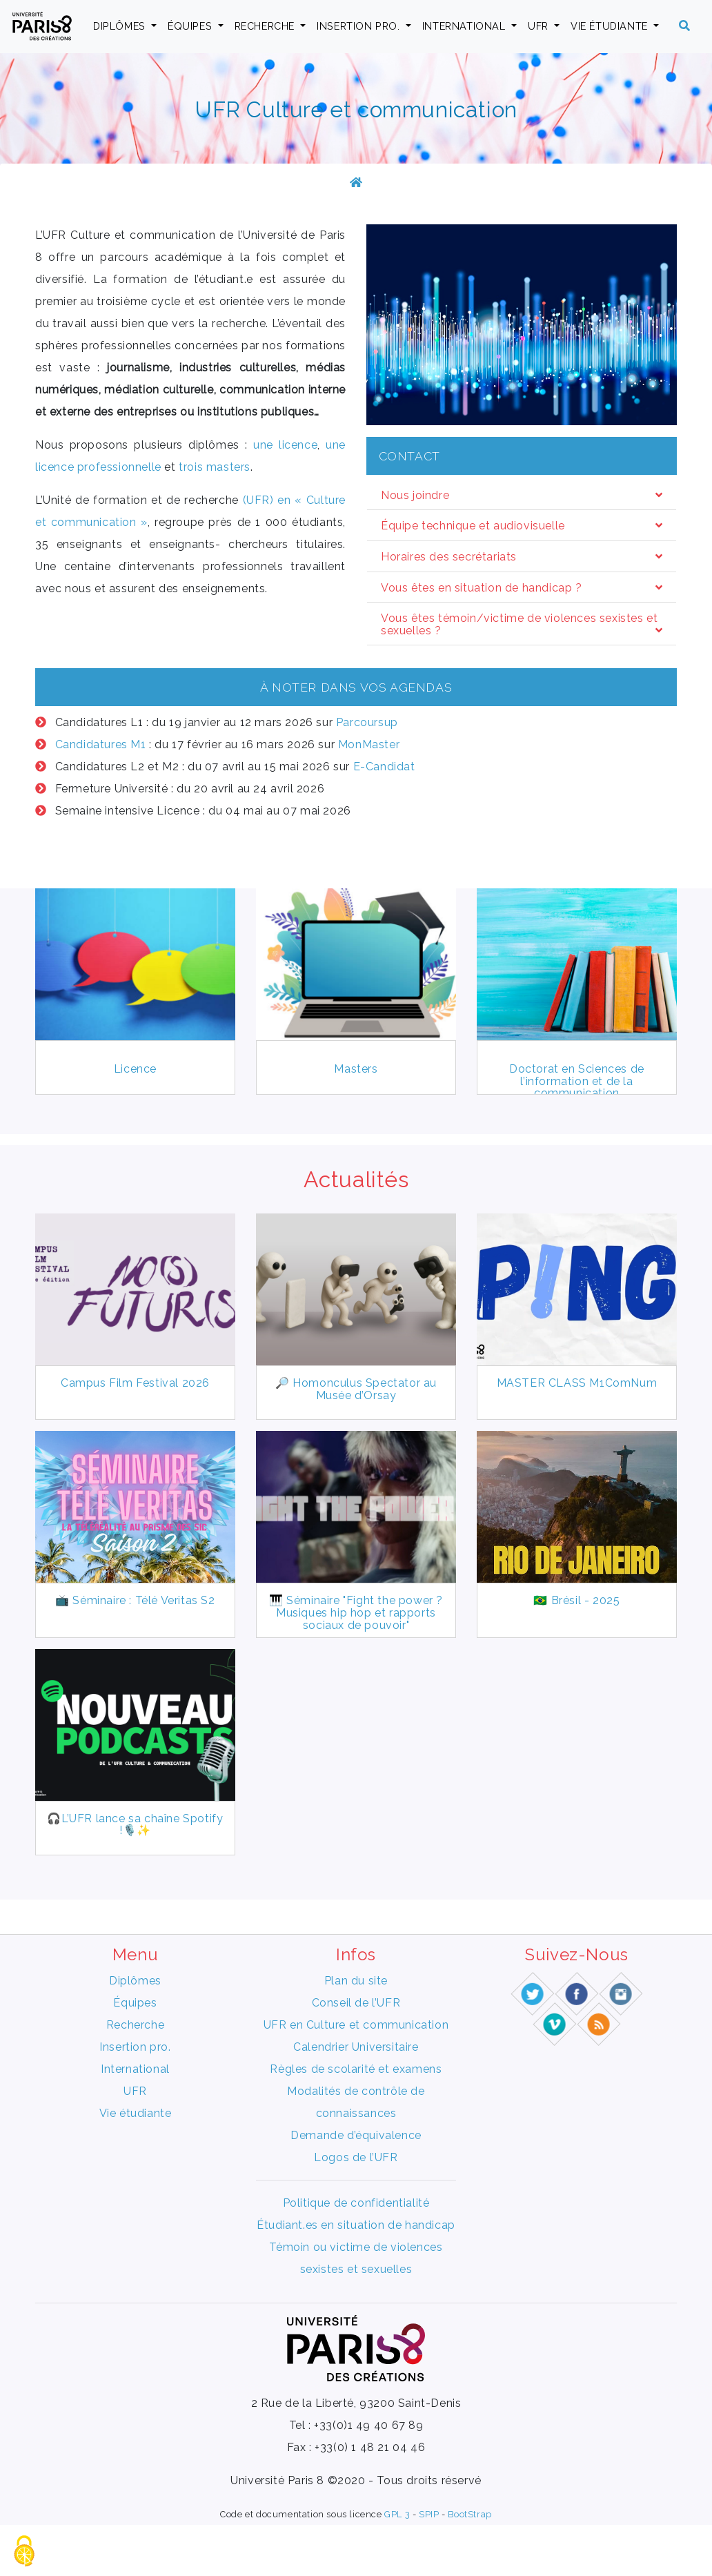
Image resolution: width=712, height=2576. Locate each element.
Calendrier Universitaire (355, 2098)
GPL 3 (397, 2565)
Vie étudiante (611, 26)
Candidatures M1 (100, 744)
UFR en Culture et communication (356, 2075)
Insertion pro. (360, 26)
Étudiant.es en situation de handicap (356, 2276)
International (465, 26)
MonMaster (368, 744)
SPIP (429, 2565)
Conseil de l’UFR (356, 2053)
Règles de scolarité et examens (356, 2120)
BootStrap (469, 2565)
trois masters (214, 467)
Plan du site (356, 2031)
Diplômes (120, 26)
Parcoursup (367, 722)
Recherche (266, 26)
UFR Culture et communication (356, 109)
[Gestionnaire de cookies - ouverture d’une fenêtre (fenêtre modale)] (24, 2551)
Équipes (191, 26)
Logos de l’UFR (355, 2208)
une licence (285, 444)
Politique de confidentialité (356, 2254)
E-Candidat (384, 766)
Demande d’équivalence (356, 2186)
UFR (539, 26)
